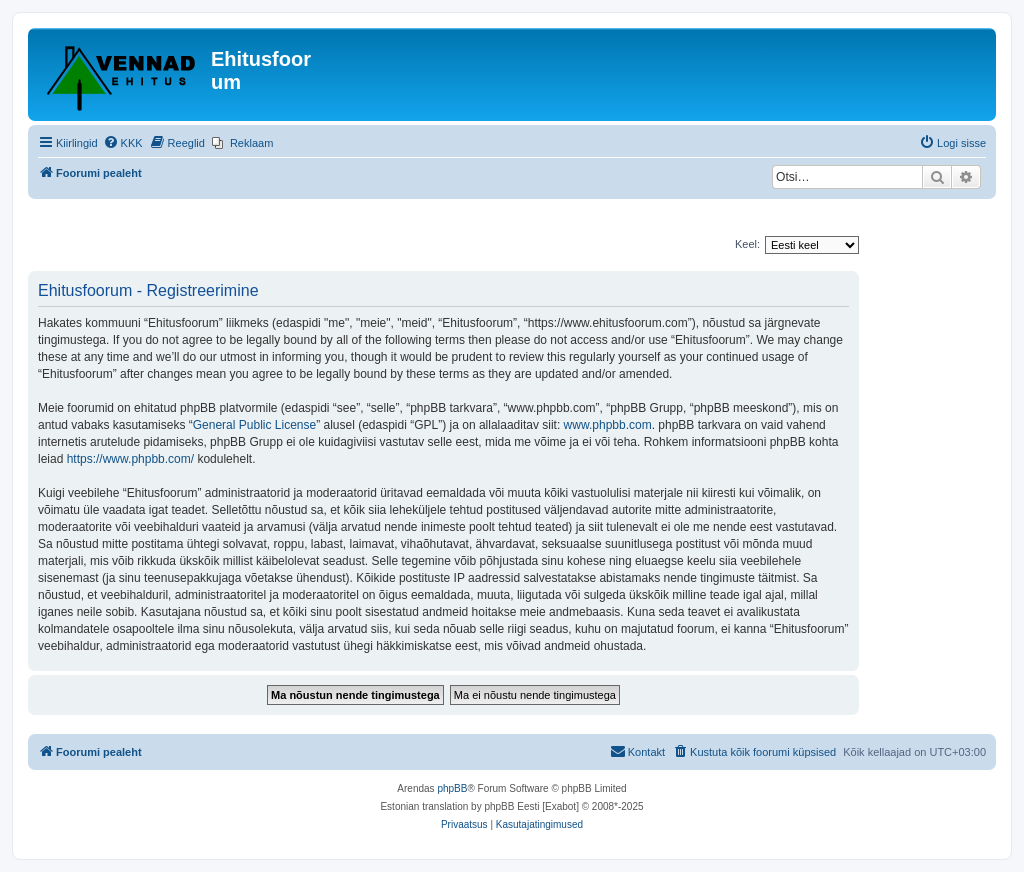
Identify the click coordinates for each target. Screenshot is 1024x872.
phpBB (452, 788)
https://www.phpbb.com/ (130, 459)
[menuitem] (123, 143)
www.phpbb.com (608, 425)
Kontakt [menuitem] (637, 751)
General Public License (254, 425)
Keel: (747, 244)
